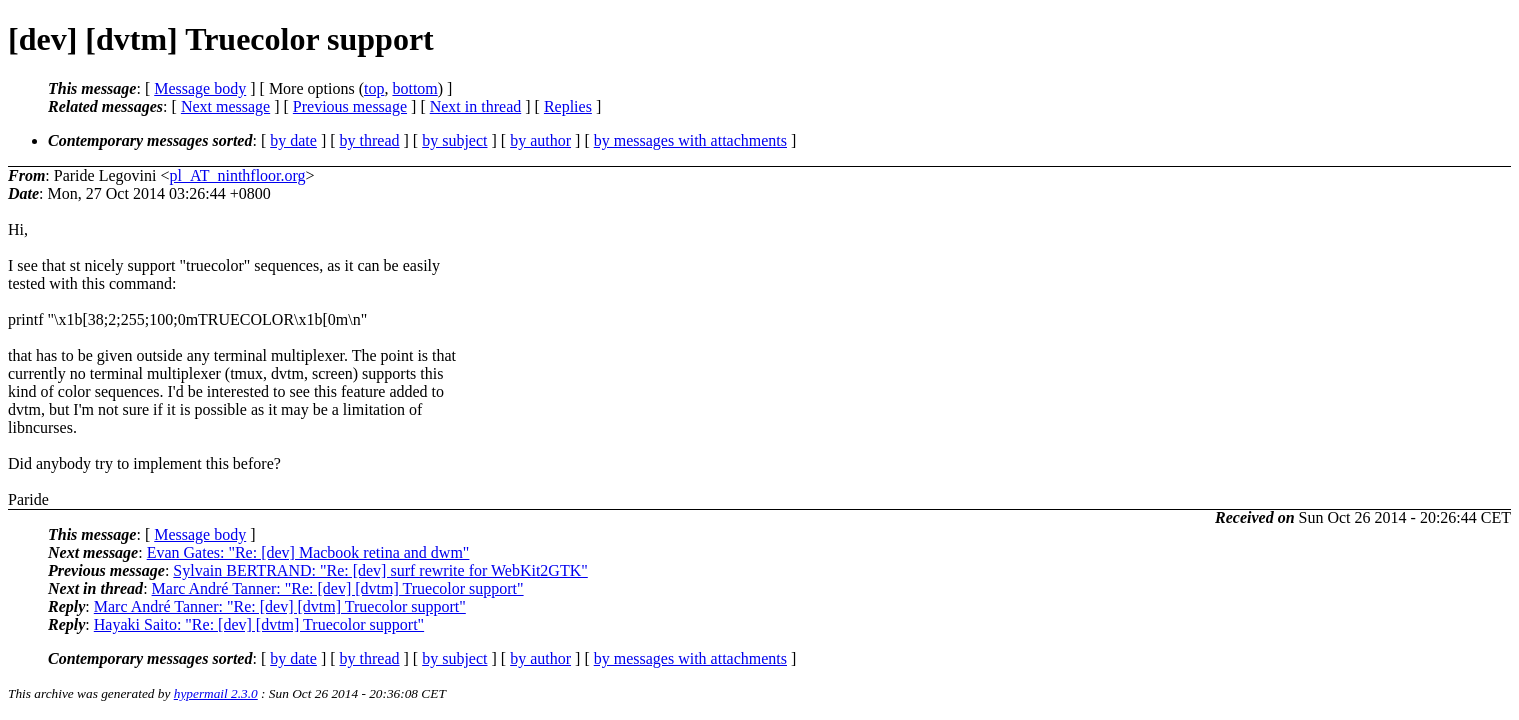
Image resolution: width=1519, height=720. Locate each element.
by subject (454, 140)
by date (293, 140)
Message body (200, 88)
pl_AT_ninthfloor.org (237, 175)
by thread (370, 140)
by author (540, 140)
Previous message (350, 106)
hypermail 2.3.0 (216, 693)
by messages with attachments (690, 140)
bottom (414, 88)
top (374, 88)
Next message (225, 106)
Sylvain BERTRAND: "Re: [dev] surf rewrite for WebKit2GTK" (380, 570)
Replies (568, 106)
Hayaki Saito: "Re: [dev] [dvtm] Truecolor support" (259, 624)
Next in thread (476, 106)
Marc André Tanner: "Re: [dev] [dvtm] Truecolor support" (338, 588)
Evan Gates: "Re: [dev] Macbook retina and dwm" (308, 552)
